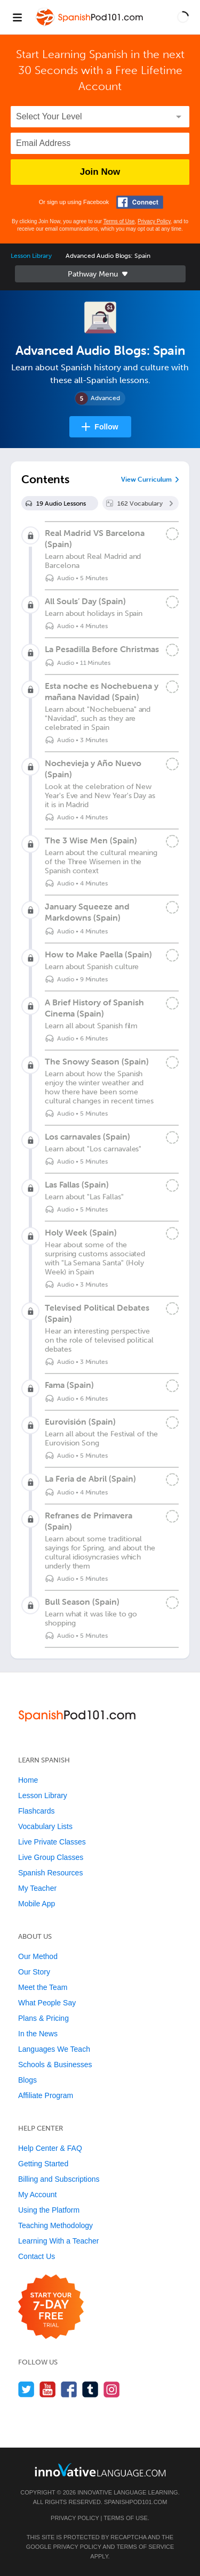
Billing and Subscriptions (59, 2179)
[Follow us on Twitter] (26, 2389)
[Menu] (17, 17)
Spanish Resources (50, 1872)
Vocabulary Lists (45, 1826)
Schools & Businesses (55, 2064)
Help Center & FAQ (50, 2148)
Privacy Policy (154, 221)
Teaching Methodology (55, 2225)
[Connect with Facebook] (139, 202)
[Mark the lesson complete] (172, 533)
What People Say (47, 2002)
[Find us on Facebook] (69, 2389)
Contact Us (36, 2256)
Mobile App (36, 1903)
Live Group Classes (50, 1857)
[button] (183, 17)
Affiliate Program (45, 2095)
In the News (38, 2033)
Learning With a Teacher (58, 2241)
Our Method (38, 1956)
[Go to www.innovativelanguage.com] (100, 2470)
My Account (37, 2194)
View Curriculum (146, 479)
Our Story (34, 1972)
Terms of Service (145, 2547)
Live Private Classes (52, 1842)
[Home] (90, 24)
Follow (106, 426)
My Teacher (37, 1888)
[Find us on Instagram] (111, 2389)
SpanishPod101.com (135, 2502)
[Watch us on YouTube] (47, 2389)
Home (28, 1780)
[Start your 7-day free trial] (51, 2307)
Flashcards (36, 1811)
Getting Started (43, 2163)
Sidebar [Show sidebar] (100, 273)
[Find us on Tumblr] (90, 2389)
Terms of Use (119, 221)
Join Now (100, 172)
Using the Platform (48, 2210)
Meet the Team (42, 1987)
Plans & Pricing (43, 2018)
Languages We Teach (54, 2049)
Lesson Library (31, 255)
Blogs (27, 2080)
